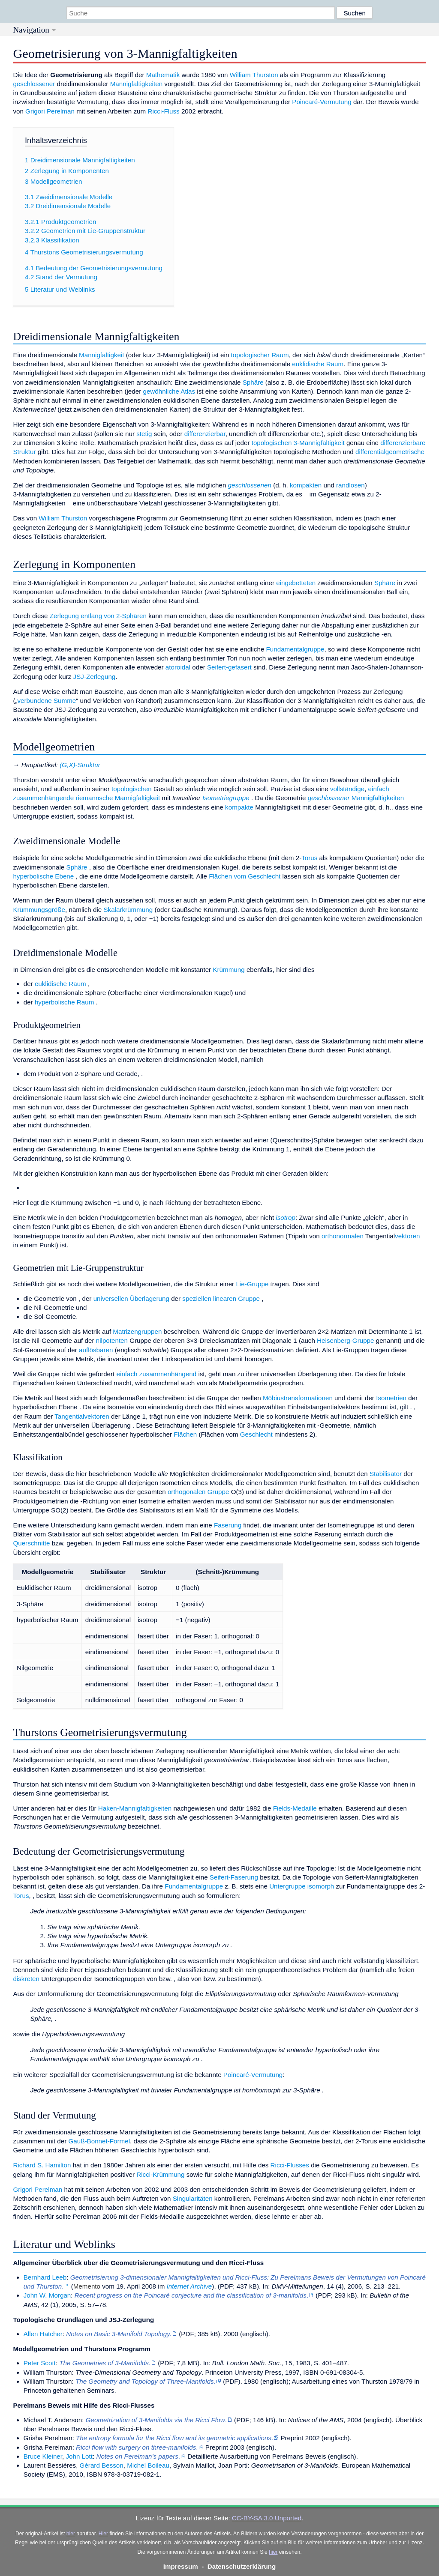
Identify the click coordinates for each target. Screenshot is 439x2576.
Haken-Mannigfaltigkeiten (134, 1808)
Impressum (180, 2566)
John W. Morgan (47, 2295)
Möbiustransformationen (298, 1398)
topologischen (131, 788)
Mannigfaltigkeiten (136, 83)
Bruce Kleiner (43, 2456)
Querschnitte (31, 1543)
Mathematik (163, 74)
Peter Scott (40, 2363)
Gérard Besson (101, 2465)
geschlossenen (249, 485)
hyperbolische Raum (64, 1002)
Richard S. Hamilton (42, 2165)
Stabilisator (386, 1473)
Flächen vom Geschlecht (244, 876)
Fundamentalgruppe (295, 649)
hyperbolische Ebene (43, 876)
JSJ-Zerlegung (94, 676)
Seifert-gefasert (229, 667)
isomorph (320, 1886)
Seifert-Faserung (234, 1877)
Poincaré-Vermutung (321, 101)
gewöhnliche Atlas (169, 391)
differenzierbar (205, 433)
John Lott (79, 2456)
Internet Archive (189, 2286)
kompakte (239, 807)
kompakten (306, 485)
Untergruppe (287, 1886)
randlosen (350, 485)
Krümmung (228, 969)
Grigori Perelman (50, 111)
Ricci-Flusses (290, 2165)
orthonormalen (343, 1236)
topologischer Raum (260, 355)
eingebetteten (296, 582)
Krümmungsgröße (39, 909)
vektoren (407, 1236)
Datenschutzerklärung (241, 2566)
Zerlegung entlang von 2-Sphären (98, 615)
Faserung (227, 1525)
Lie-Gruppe (252, 1284)
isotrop (285, 1217)
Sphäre (253, 382)
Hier (103, 2534)
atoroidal (177, 667)
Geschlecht (256, 1434)
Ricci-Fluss (163, 111)
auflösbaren (96, 1350)
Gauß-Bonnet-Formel (99, 2141)
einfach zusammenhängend (157, 1374)
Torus (309, 857)
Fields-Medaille (295, 1808)
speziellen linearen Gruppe (221, 1298)
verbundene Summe (47, 700)
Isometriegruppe (226, 797)
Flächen (185, 1434)
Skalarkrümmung (128, 909)
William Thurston (254, 74)
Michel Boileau (148, 2465)
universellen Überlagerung (131, 1298)
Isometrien (391, 1398)
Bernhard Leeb (45, 2277)
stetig (144, 433)
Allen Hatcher (43, 2333)
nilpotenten (112, 1340)
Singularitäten (193, 2198)
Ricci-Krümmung (160, 2174)
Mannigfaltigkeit (101, 355)
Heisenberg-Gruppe (345, 1340)
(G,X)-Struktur (80, 764)
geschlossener (34, 83)
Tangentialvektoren (81, 1416)
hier (70, 2534)
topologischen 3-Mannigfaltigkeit (298, 442)
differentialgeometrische (389, 451)
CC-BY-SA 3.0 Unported (266, 2518)
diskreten (26, 1978)
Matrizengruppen (137, 1331)
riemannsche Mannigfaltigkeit (117, 797)
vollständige (347, 788)
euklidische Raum (317, 364)
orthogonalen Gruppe (198, 1491)
